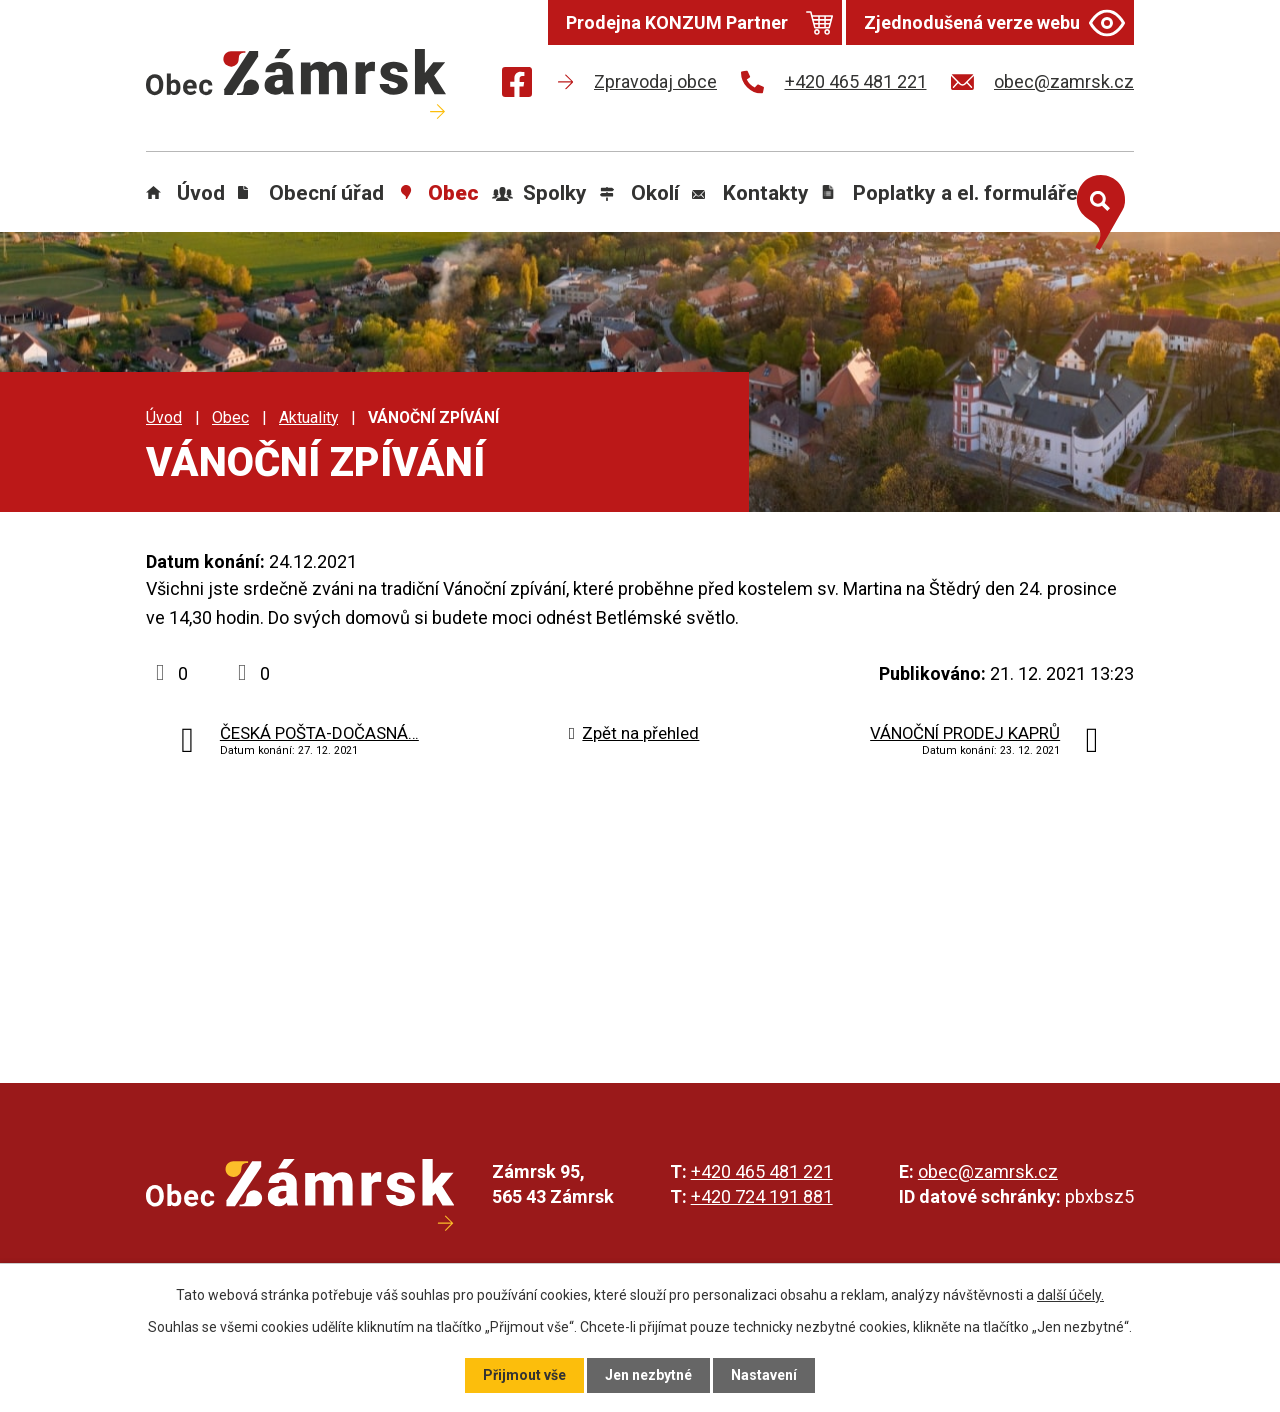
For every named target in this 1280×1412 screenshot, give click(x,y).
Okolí (655, 193)
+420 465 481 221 (762, 1171)
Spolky (555, 193)
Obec (453, 193)
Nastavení (764, 1375)
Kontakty (766, 193)
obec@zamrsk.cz (988, 1171)
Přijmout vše (524, 1375)
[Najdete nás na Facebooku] (517, 85)
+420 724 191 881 (762, 1196)
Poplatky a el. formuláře (965, 193)
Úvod (201, 193)
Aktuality (308, 417)
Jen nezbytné (648, 1375)
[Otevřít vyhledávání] (1096, 208)
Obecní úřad (326, 193)
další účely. (1070, 1295)
